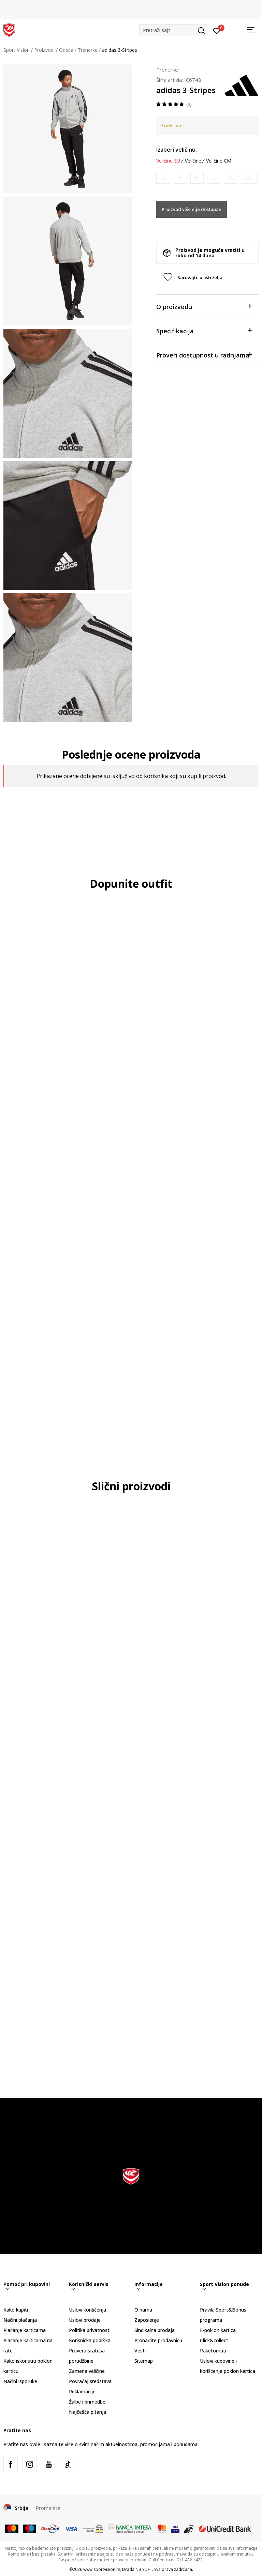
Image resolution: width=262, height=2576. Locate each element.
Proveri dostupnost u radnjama (204, 354)
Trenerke (88, 50)
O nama (143, 2309)
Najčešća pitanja (87, 2412)
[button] (173, 30)
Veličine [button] (193, 161)
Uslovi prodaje (85, 2320)
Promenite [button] (47, 2507)
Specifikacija (204, 330)
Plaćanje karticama (24, 2330)
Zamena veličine (87, 2371)
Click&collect (214, 2340)
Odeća (66, 50)
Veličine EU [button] (168, 161)
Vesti (140, 2350)
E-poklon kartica (218, 2330)
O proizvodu (204, 306)
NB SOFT (143, 2569)
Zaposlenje (146, 2320)
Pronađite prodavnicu (158, 2340)
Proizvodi (44, 50)
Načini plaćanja (20, 2320)
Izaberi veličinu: (176, 150)
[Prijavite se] (217, 30)
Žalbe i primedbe (87, 2401)
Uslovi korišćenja (87, 2309)
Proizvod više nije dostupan (191, 209)
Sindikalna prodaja (154, 2330)
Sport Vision (16, 50)
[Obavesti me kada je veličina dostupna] (163, 178)
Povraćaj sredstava (90, 2381)
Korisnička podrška (90, 2340)
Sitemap (143, 2361)
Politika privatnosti (90, 2330)
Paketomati (213, 2350)
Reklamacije (82, 2391)
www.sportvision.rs (101, 2569)
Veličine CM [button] (218, 161)
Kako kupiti (15, 2309)
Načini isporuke (20, 2381)
